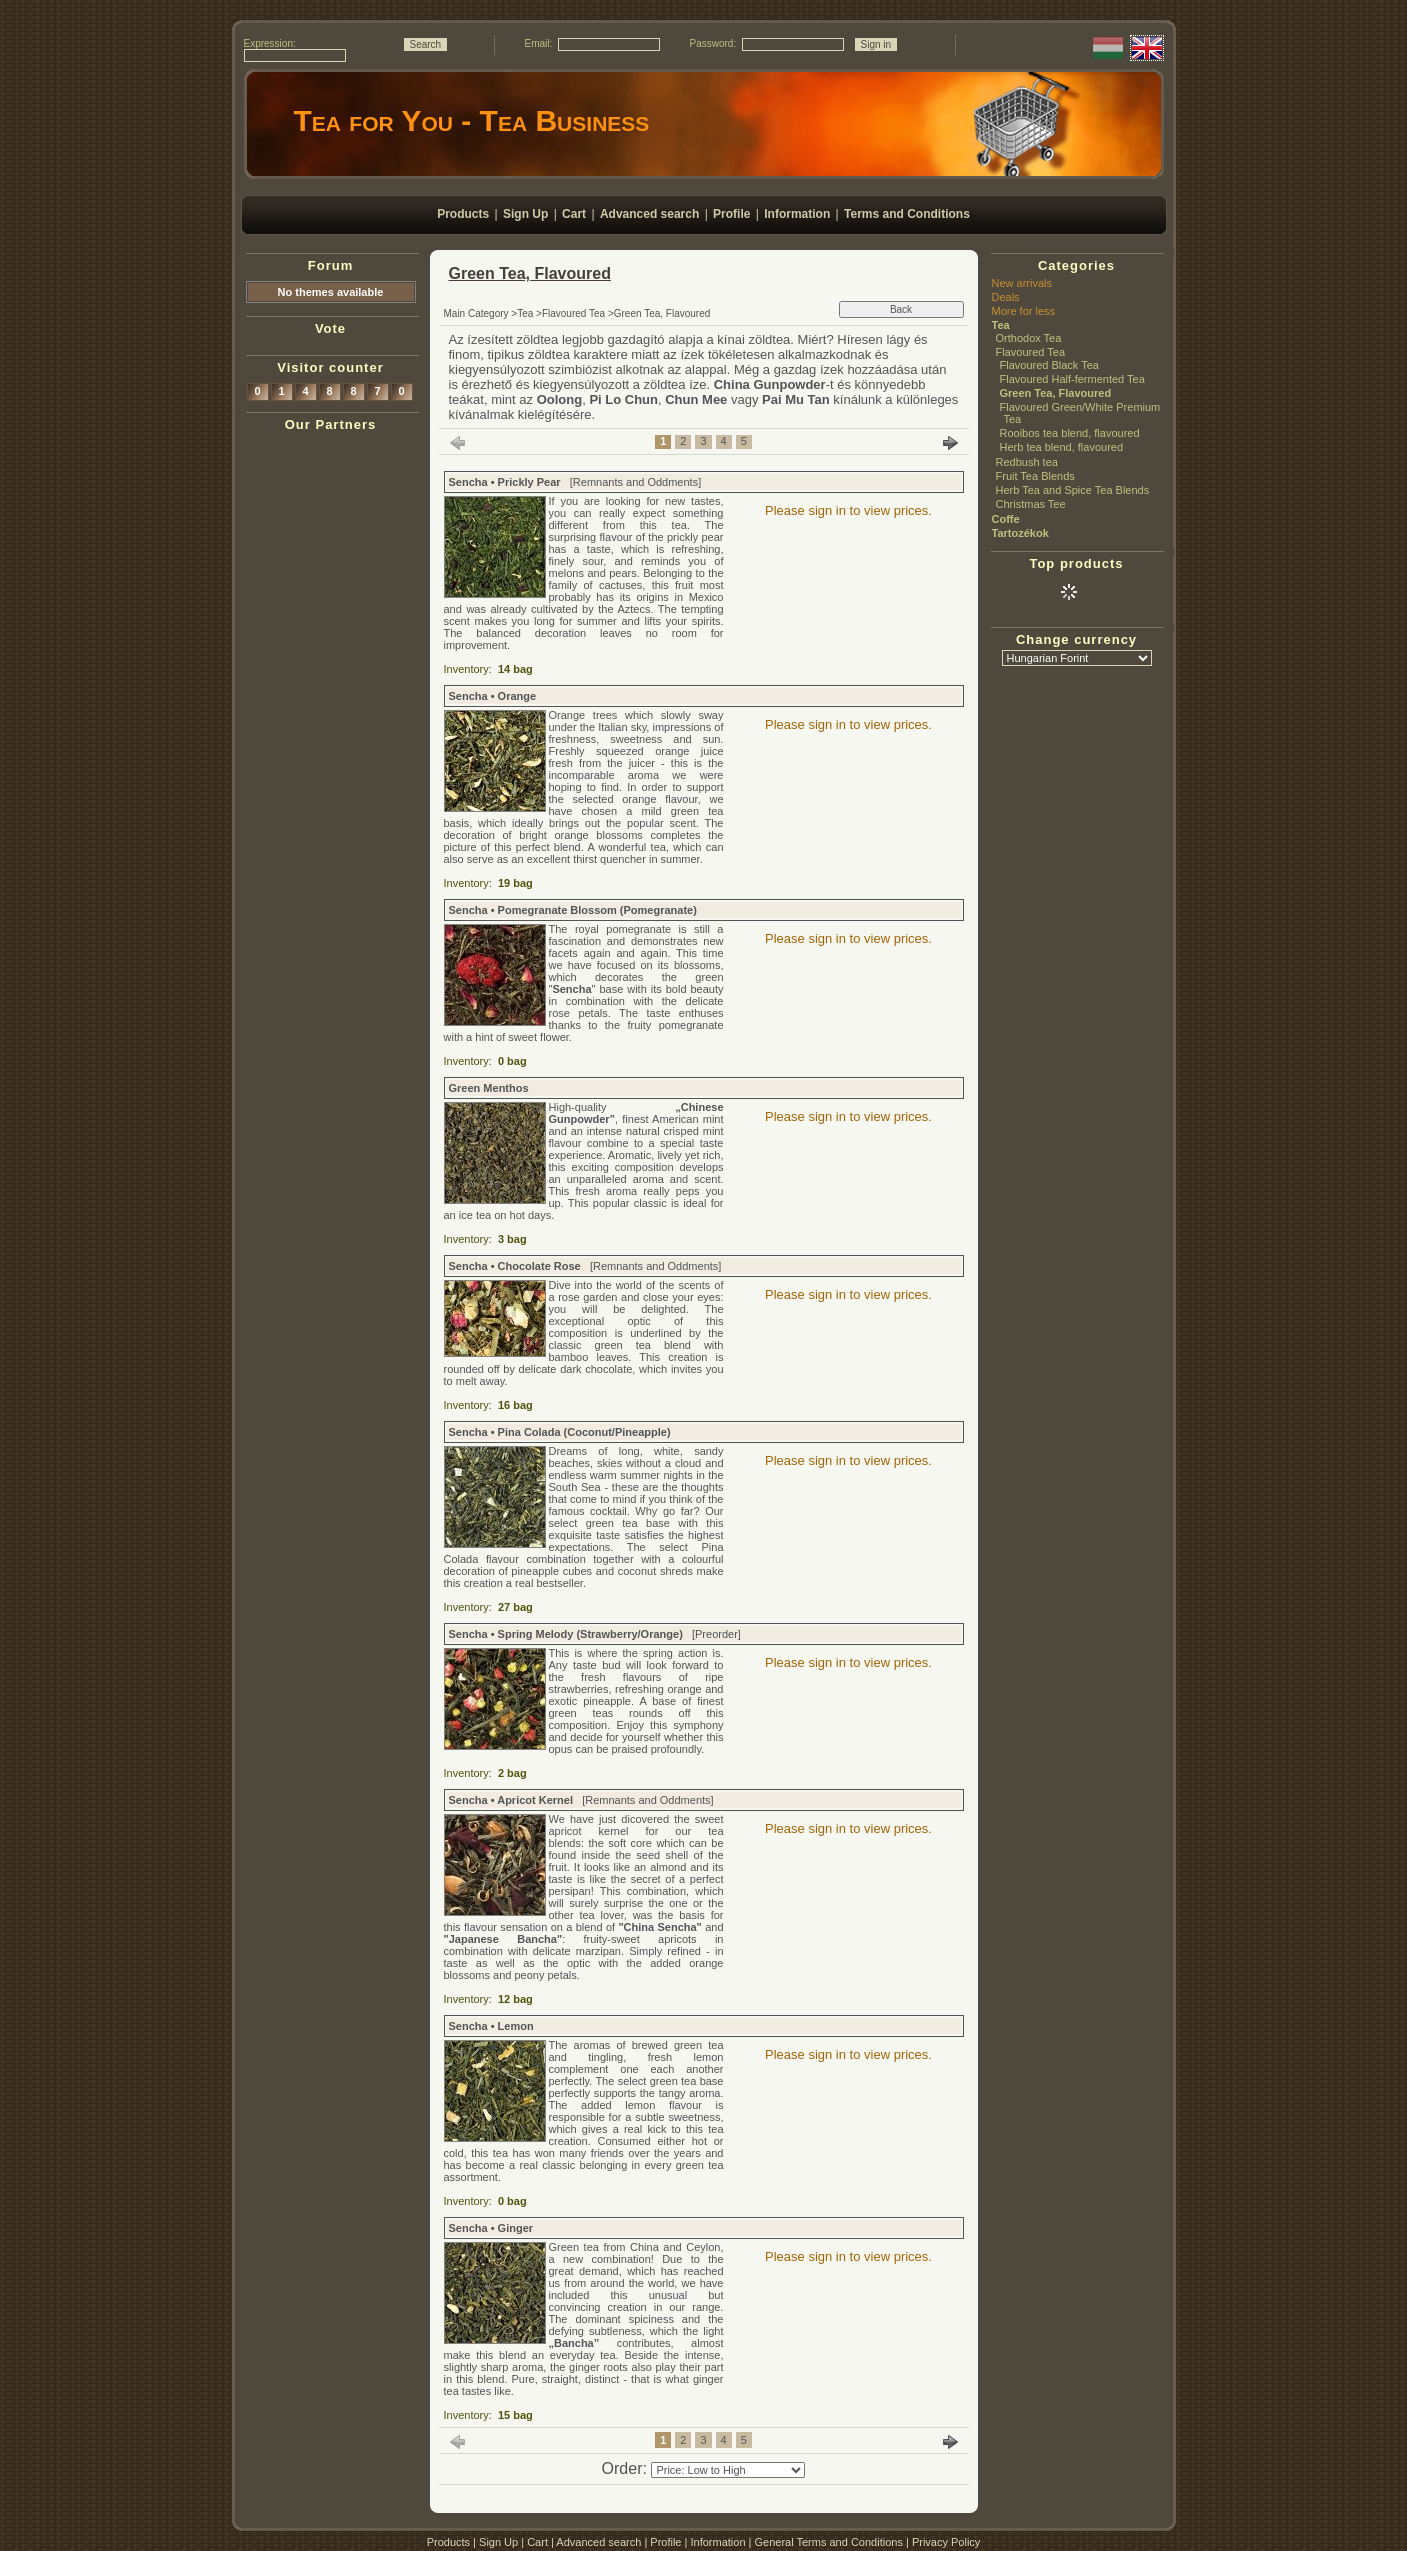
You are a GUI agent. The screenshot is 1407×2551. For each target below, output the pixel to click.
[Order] (728, 2470)
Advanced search (598, 2542)
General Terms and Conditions (829, 2542)
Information (717, 2542)
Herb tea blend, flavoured (1062, 447)
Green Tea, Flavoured (1056, 393)
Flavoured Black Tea (1049, 365)
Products (448, 2542)
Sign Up (498, 2542)
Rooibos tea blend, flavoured (1070, 433)
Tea (525, 313)
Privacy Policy (946, 2542)
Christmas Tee (1031, 504)
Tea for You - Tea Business (472, 120)
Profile (665, 2542)
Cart (537, 2542)
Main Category (476, 313)
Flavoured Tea (573, 313)
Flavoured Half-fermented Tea (1072, 379)
